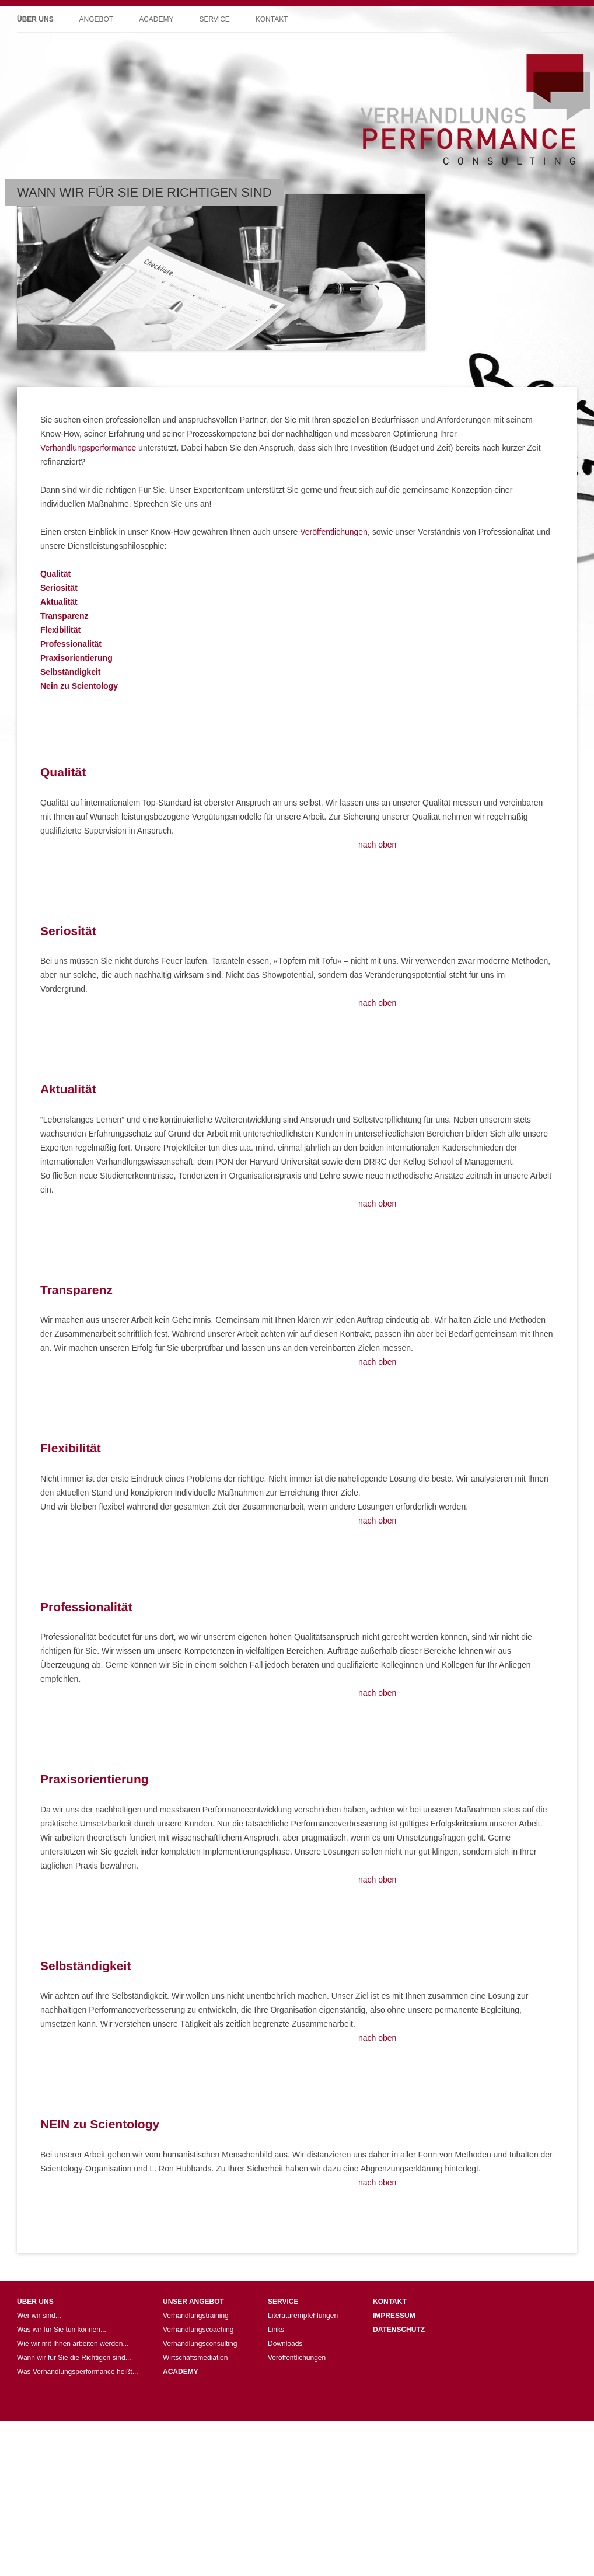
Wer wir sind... (39, 2316)
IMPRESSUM (394, 2316)
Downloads (285, 2344)
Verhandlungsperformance (88, 447)
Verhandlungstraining (196, 2316)
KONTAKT (390, 2302)
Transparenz (76, 1289)
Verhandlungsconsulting (200, 2344)
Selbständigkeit (85, 1965)
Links (276, 2330)
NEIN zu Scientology (99, 2124)
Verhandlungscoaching (198, 2330)
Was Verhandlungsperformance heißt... (77, 2372)
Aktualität (68, 1089)
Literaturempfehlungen (303, 2316)
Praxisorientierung (94, 1779)
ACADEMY (180, 2372)
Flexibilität (70, 1448)
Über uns (35, 19)
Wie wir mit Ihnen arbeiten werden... (72, 2344)
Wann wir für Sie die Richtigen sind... (74, 2358)
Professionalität (86, 1606)
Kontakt (272, 19)
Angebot (96, 19)
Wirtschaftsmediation (195, 2358)
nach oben (377, 844)
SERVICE (283, 2302)
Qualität (63, 772)
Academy (156, 19)
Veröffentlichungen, (335, 531)
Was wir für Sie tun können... (61, 2330)
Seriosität (68, 930)
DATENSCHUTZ (399, 2330)
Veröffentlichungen (297, 2358)
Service (214, 19)
